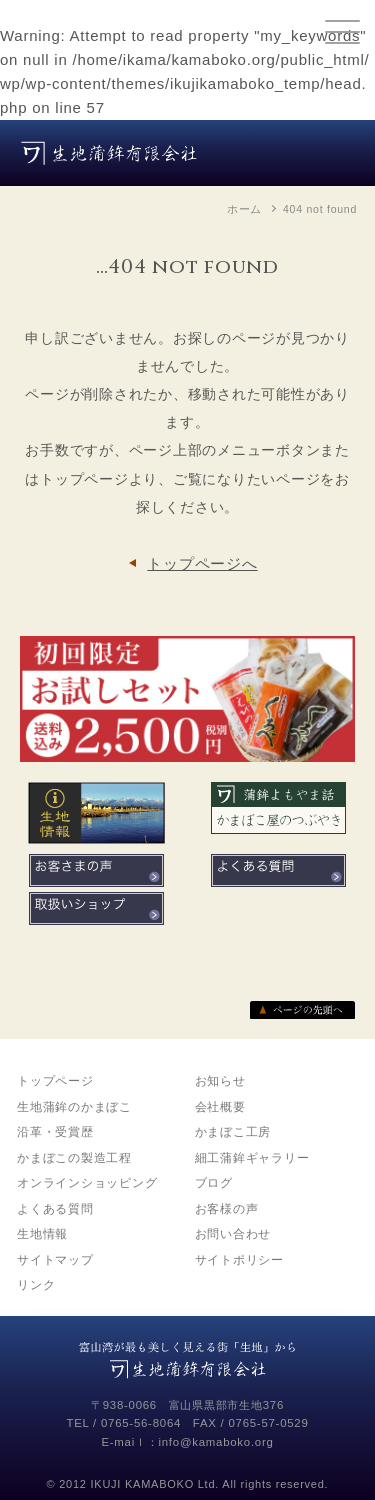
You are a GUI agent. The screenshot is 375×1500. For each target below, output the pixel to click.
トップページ (55, 1081)
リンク (36, 1285)
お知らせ (220, 1081)
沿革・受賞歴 (55, 1132)
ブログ (214, 1183)
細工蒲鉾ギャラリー (252, 1158)
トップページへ (202, 563)
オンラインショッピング (87, 1183)
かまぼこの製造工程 (74, 1158)
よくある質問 (55, 1209)
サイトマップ (55, 1260)
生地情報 (42, 1234)
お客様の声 (227, 1209)
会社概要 (220, 1107)
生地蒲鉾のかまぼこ (74, 1107)
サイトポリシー (239, 1260)
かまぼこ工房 (233, 1132)
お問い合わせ (233, 1234)
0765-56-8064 (141, 1423)
